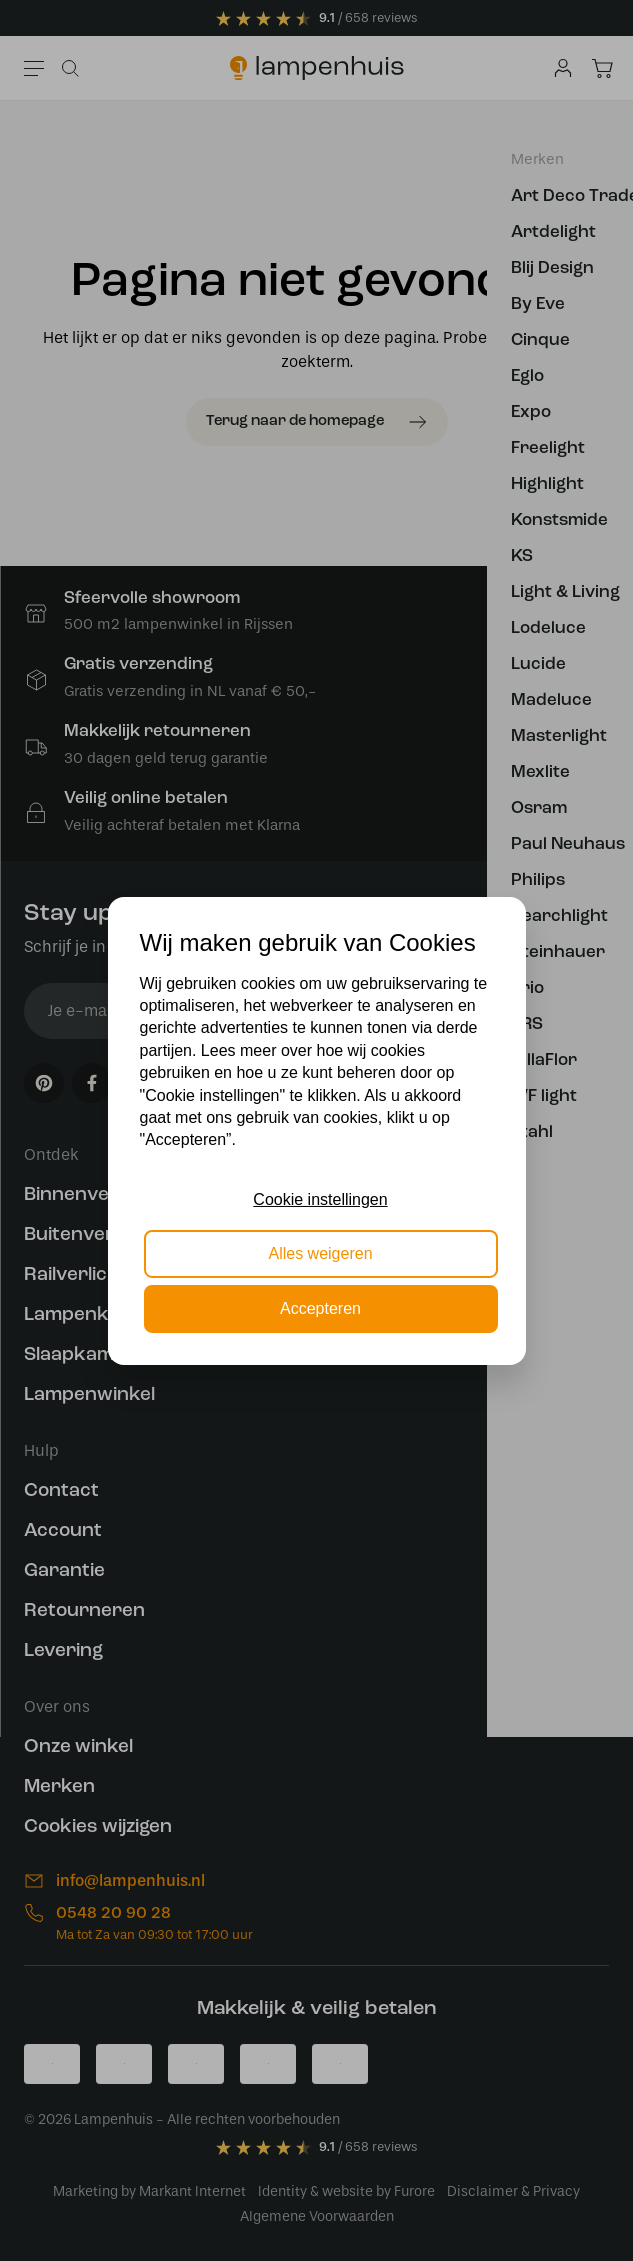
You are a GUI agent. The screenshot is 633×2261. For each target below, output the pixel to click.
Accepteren (320, 1308)
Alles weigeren (320, 1253)
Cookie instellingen (320, 1199)
